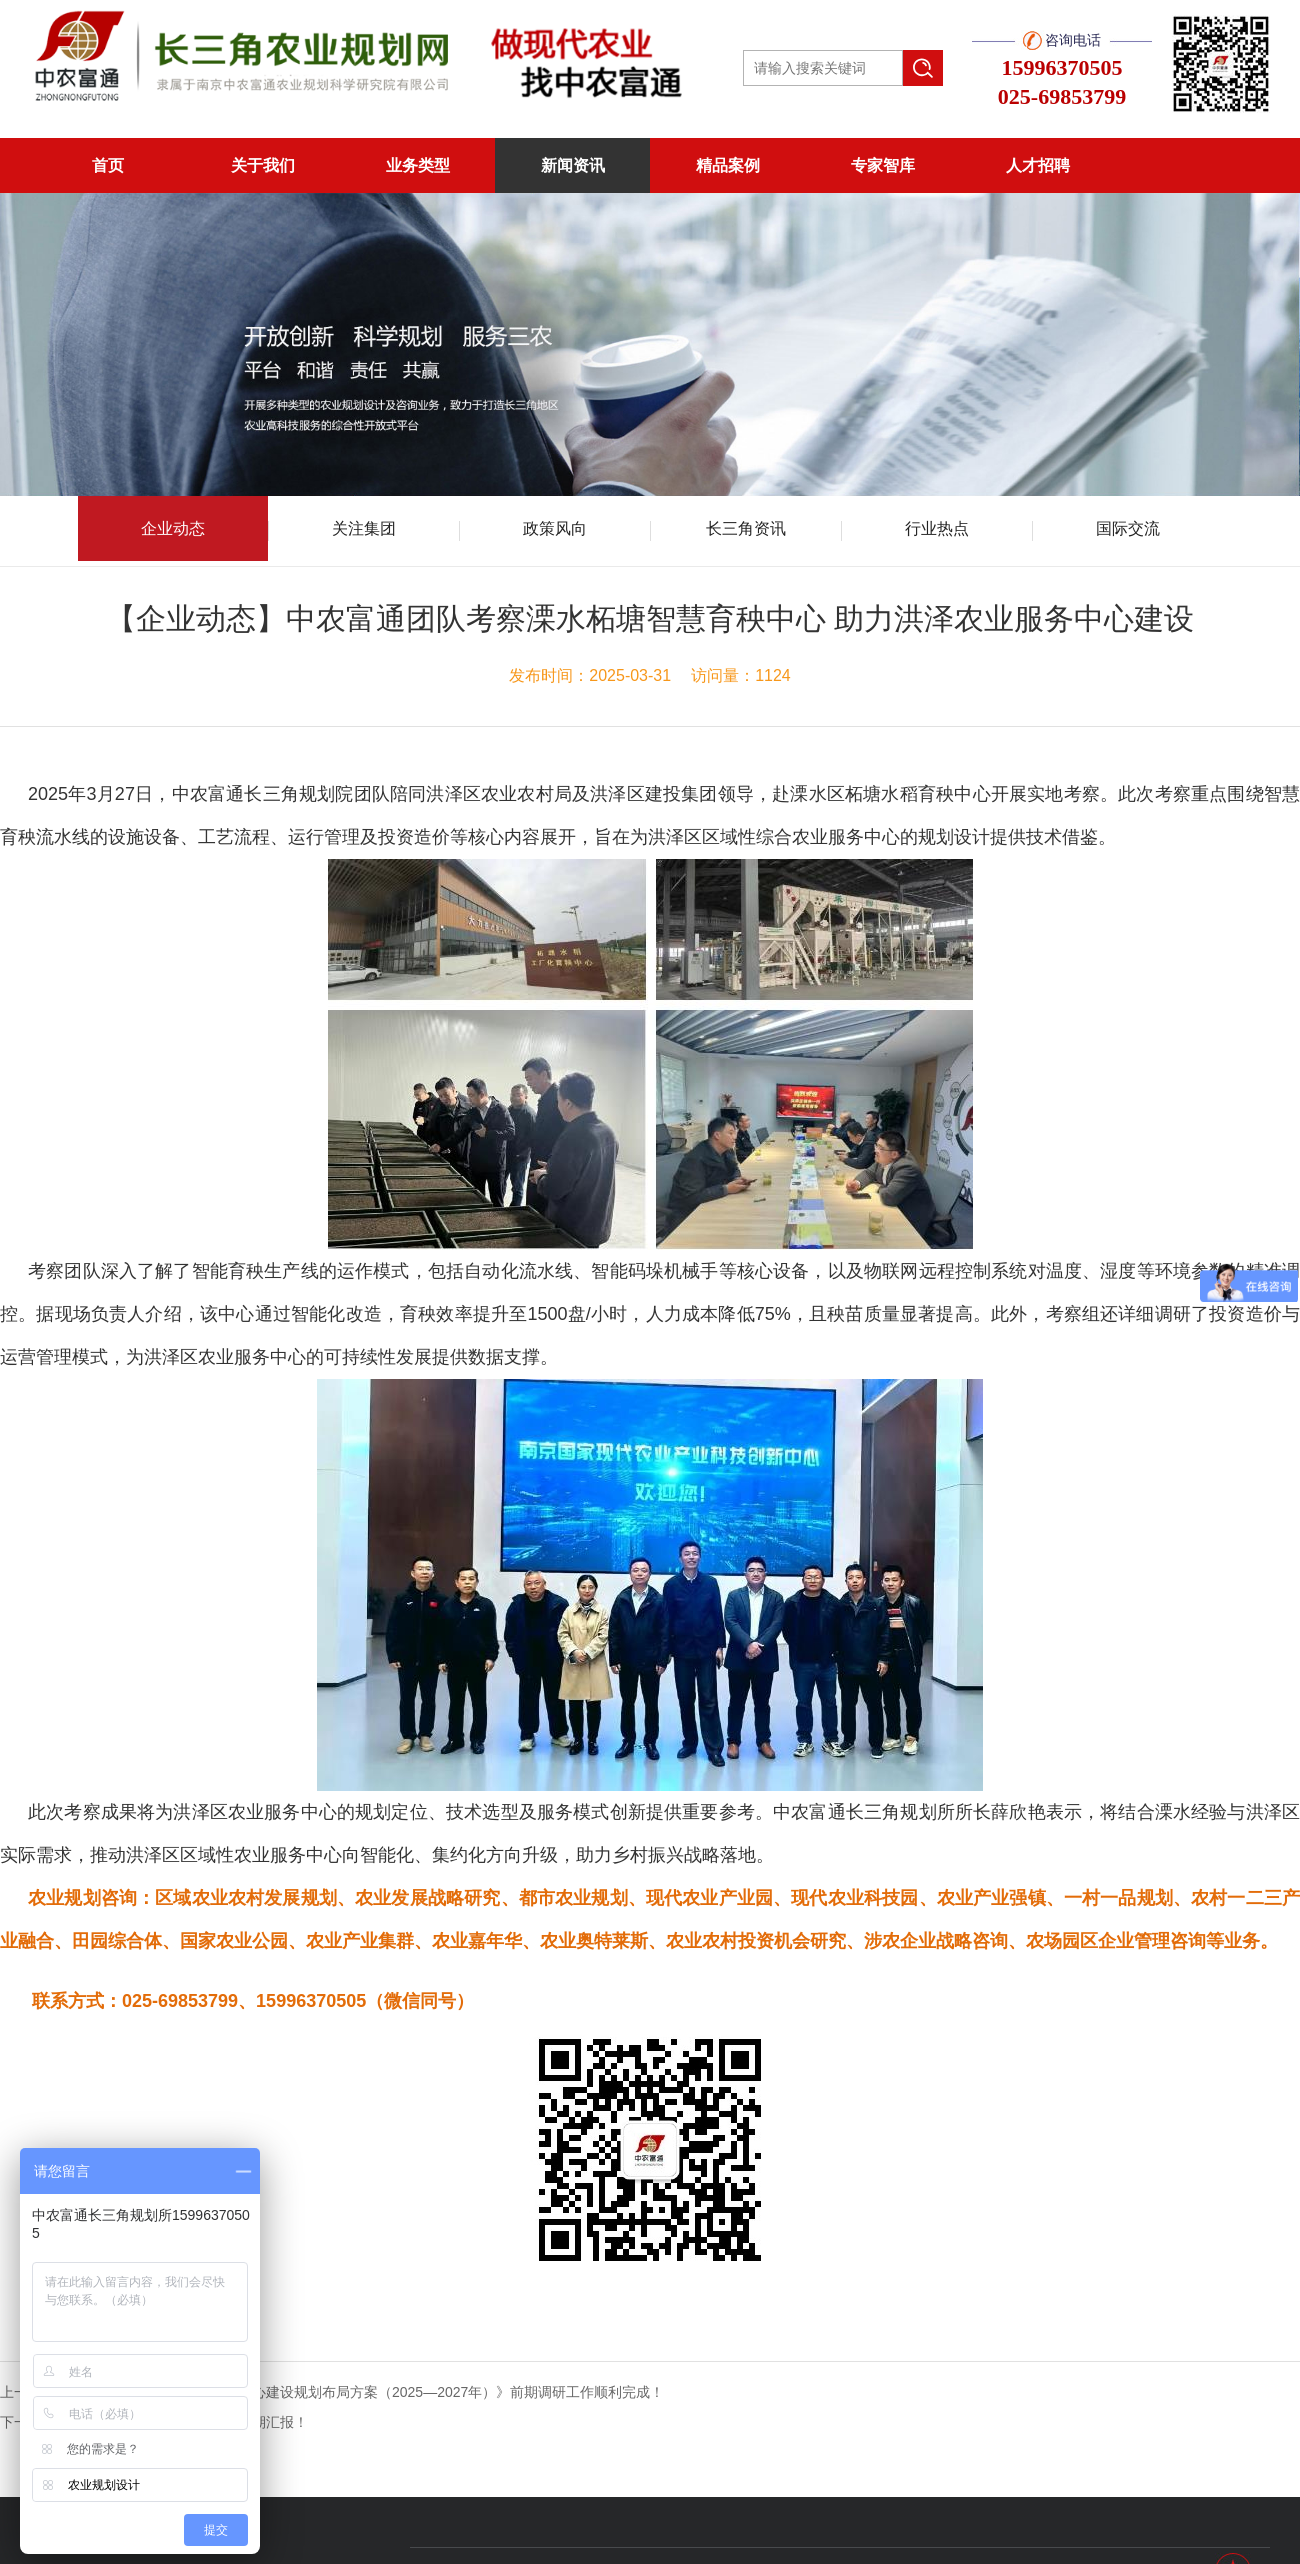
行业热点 (937, 528)
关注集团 (364, 528)
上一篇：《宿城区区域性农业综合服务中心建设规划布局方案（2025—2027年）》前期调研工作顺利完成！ (332, 2392)
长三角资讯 (746, 528)
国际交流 (1128, 528)
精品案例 (728, 165)
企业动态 (173, 528)
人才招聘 (1038, 165)
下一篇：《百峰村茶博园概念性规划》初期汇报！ (154, 2422)
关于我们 (263, 165)
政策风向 (555, 528)
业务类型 (418, 165)
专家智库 (883, 165)
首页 (108, 165)
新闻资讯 (573, 165)
